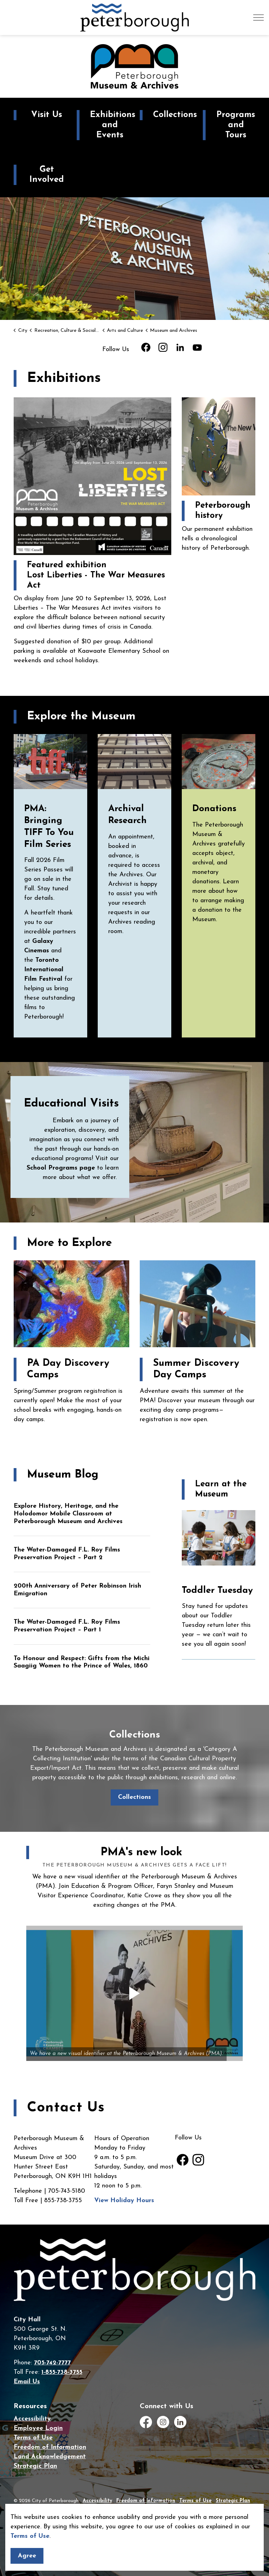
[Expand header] (258, 17)
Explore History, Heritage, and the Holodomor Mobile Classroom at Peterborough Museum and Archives (68, 1514)
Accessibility (32, 2419)
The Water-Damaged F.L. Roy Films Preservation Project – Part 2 (67, 1554)
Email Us (27, 2381)
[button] (134, 1993)
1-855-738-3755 (61, 2372)
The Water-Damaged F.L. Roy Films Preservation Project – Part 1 (67, 1626)
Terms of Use (30, 2536)
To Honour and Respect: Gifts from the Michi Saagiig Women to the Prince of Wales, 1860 (82, 1662)
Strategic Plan (35, 2466)
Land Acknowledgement (50, 2456)
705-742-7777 (52, 2362)
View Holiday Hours (124, 2200)
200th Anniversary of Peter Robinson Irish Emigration (77, 1590)
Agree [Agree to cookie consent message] (27, 2555)
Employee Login (38, 2428)
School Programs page (61, 1168)
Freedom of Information (50, 2447)
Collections (134, 1797)
